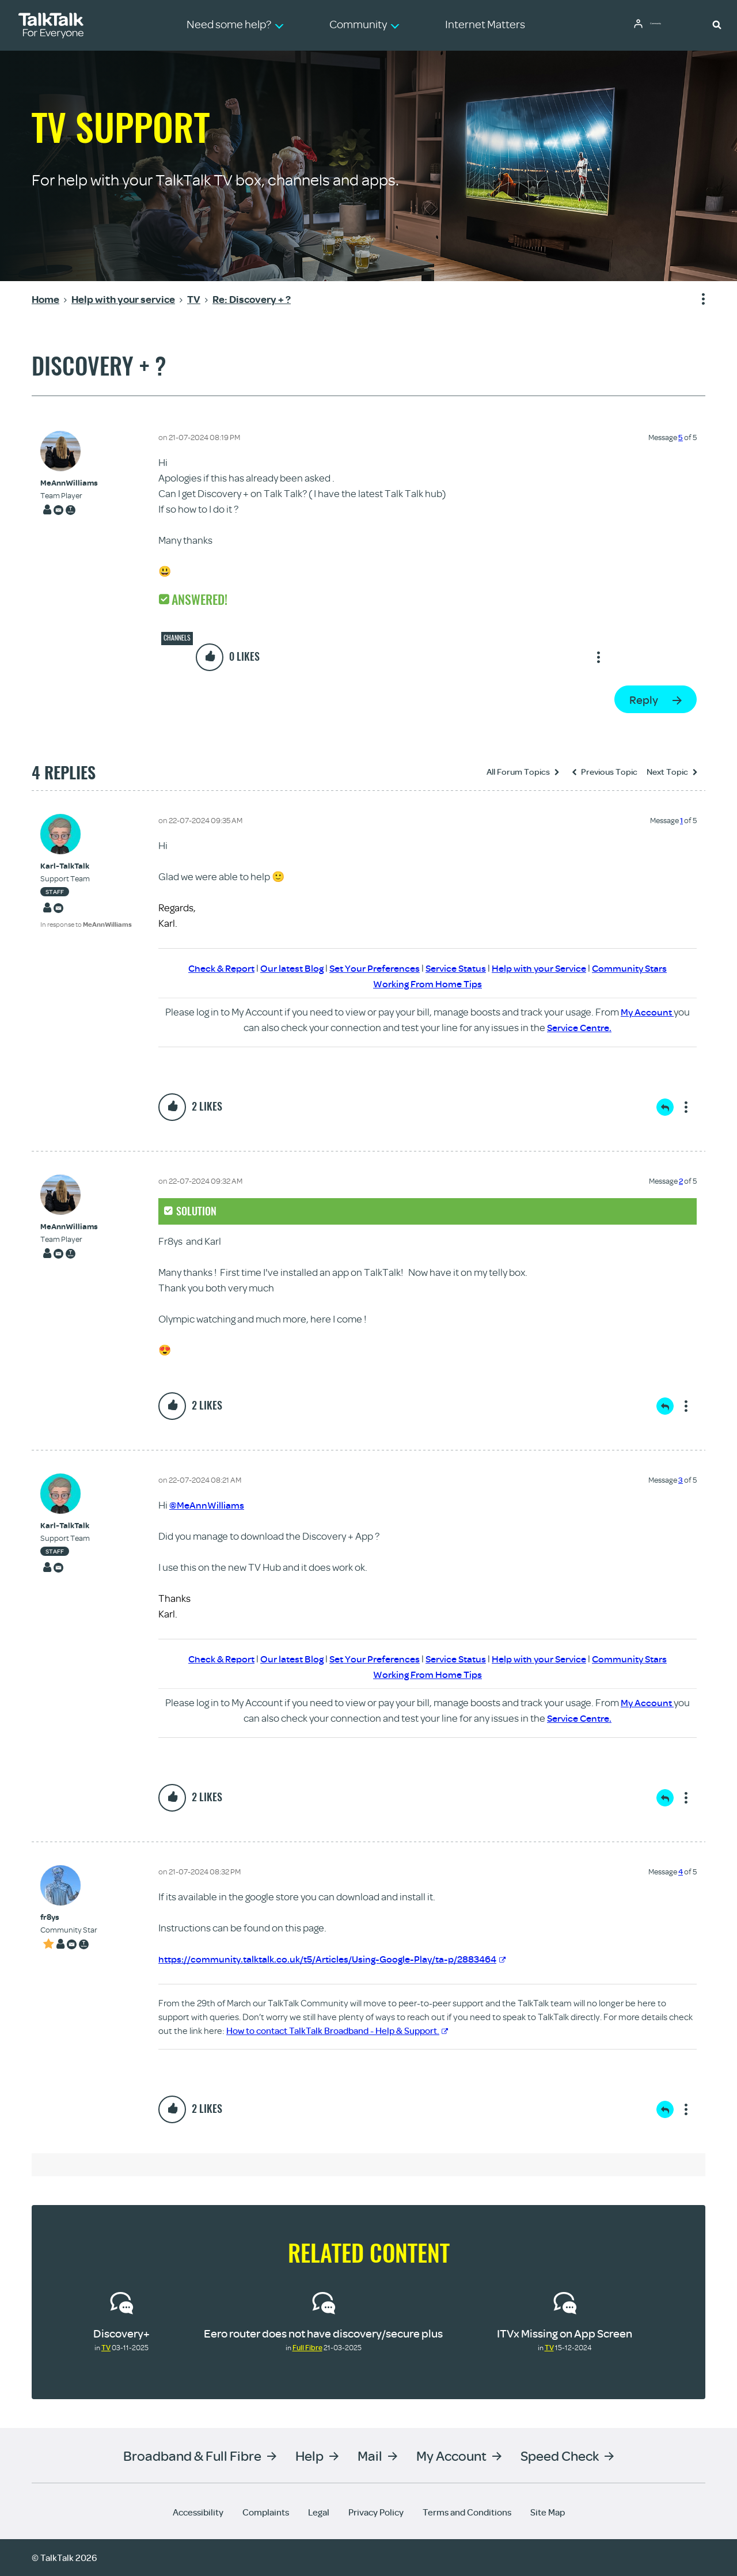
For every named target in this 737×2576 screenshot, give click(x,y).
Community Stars (642, 968)
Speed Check (560, 2455)
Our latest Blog (284, 968)
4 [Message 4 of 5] (680, 1871)
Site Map (547, 2512)
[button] (716, 24)
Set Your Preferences (371, 968)
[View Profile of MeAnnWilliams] (69, 483)
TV (106, 2347)
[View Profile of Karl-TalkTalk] (86, 866)
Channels (177, 637)
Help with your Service (546, 968)
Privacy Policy (376, 2512)
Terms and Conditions (467, 2512)
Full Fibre (307, 2347)
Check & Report (209, 968)
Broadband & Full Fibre (192, 2455)
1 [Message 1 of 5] (681, 820)
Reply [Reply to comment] (665, 1107)
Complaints (265, 2512)
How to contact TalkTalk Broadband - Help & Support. (337, 2030)
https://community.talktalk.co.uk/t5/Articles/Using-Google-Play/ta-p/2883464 (341, 1958)
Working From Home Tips (427, 983)
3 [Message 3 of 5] (680, 1480)
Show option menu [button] (696, 299)
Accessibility (198, 2512)
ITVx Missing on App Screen (564, 2333)
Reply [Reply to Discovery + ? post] (643, 699)
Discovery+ (121, 2333)
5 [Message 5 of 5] (680, 437)
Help (309, 2455)
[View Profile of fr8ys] (68, 1917)
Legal (318, 2512)
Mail (370, 2455)
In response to (86, 924)
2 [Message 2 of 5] (681, 1181)
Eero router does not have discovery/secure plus (323, 2333)
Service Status (457, 968)
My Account (647, 1011)
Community (665, 25)
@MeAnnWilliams (207, 1504)
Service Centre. (579, 1027)
